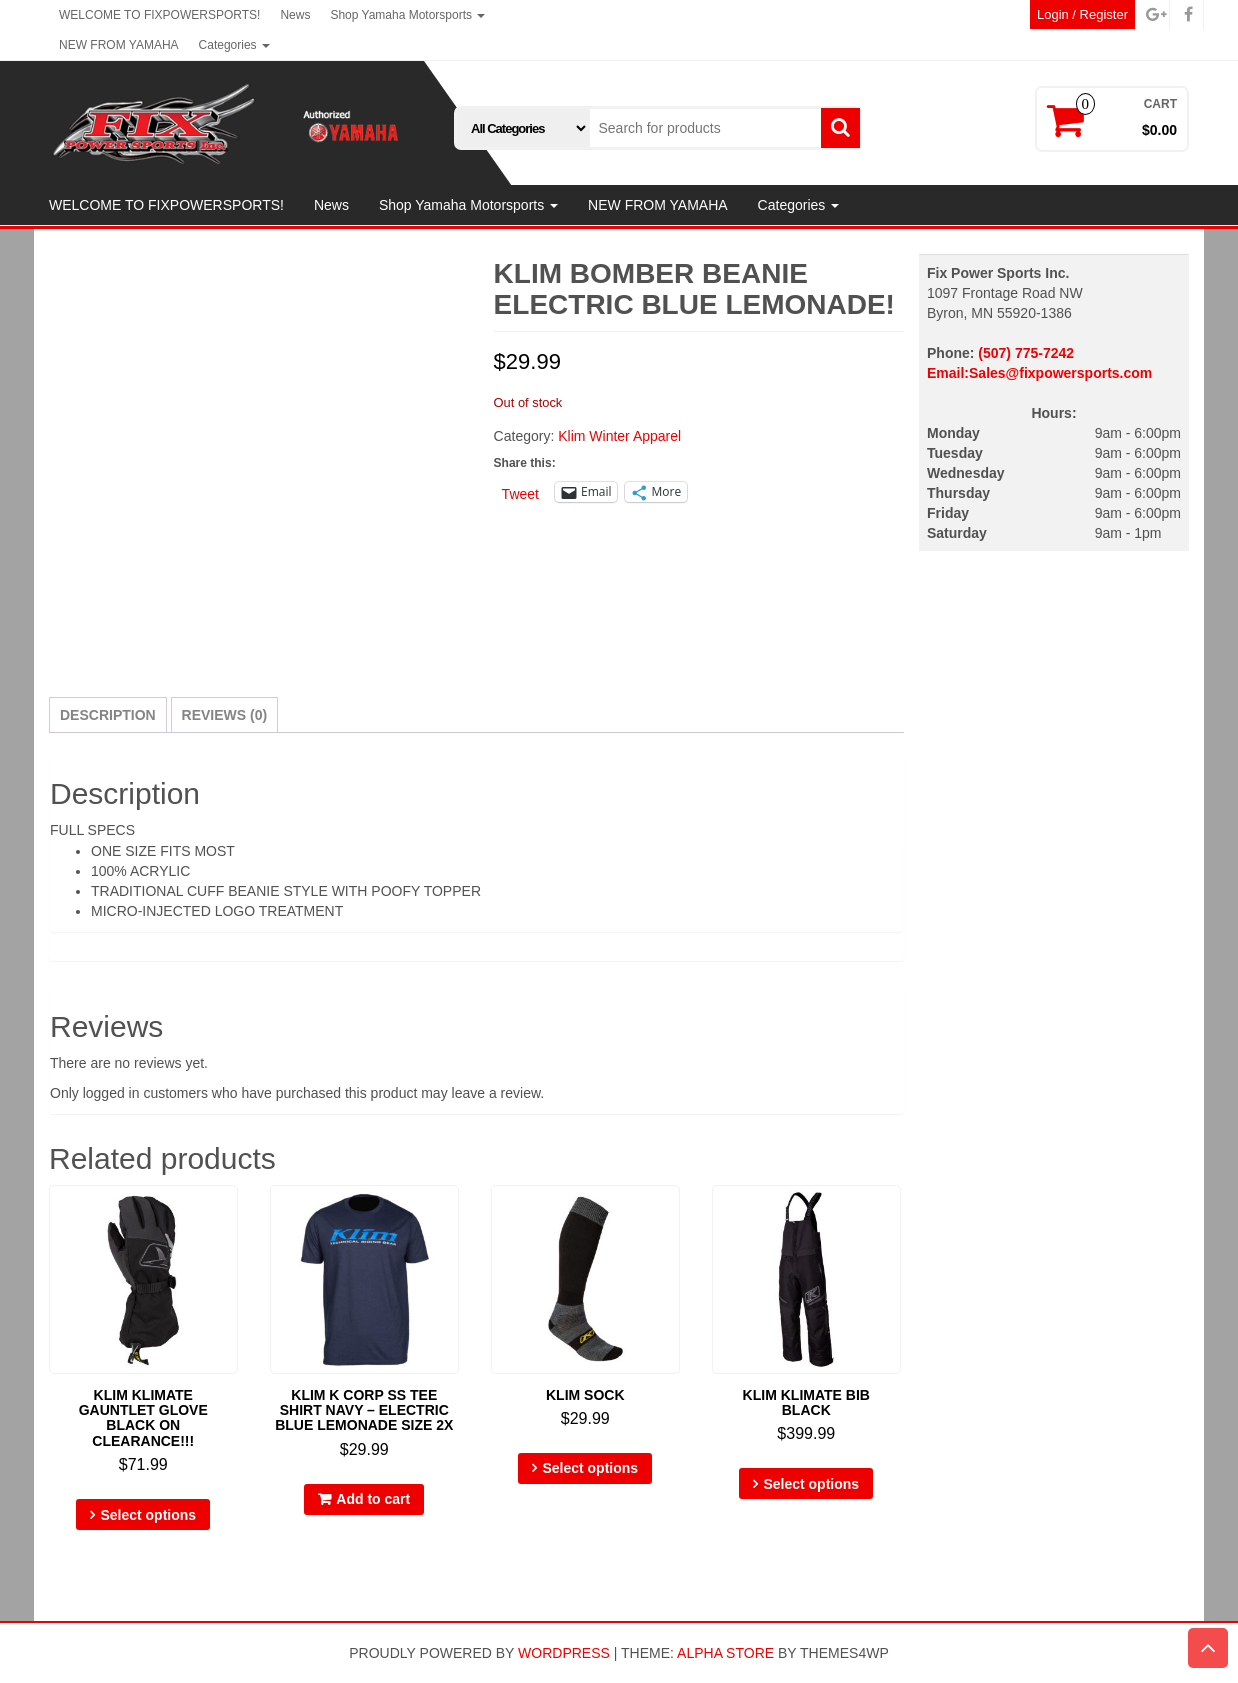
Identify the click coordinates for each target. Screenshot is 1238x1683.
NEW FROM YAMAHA (119, 45)
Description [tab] (108, 715)
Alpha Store (725, 1653)
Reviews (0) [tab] (225, 715)
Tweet (520, 493)
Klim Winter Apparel (619, 436)
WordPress (564, 1653)
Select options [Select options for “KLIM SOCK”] (590, 1468)
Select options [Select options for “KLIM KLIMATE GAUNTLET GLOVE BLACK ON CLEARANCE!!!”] (148, 1515)
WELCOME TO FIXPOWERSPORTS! (159, 15)
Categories (234, 45)
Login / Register (1082, 14)
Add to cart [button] (373, 1499)
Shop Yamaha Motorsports (407, 15)
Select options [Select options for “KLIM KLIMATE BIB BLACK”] (811, 1484)
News (295, 15)
